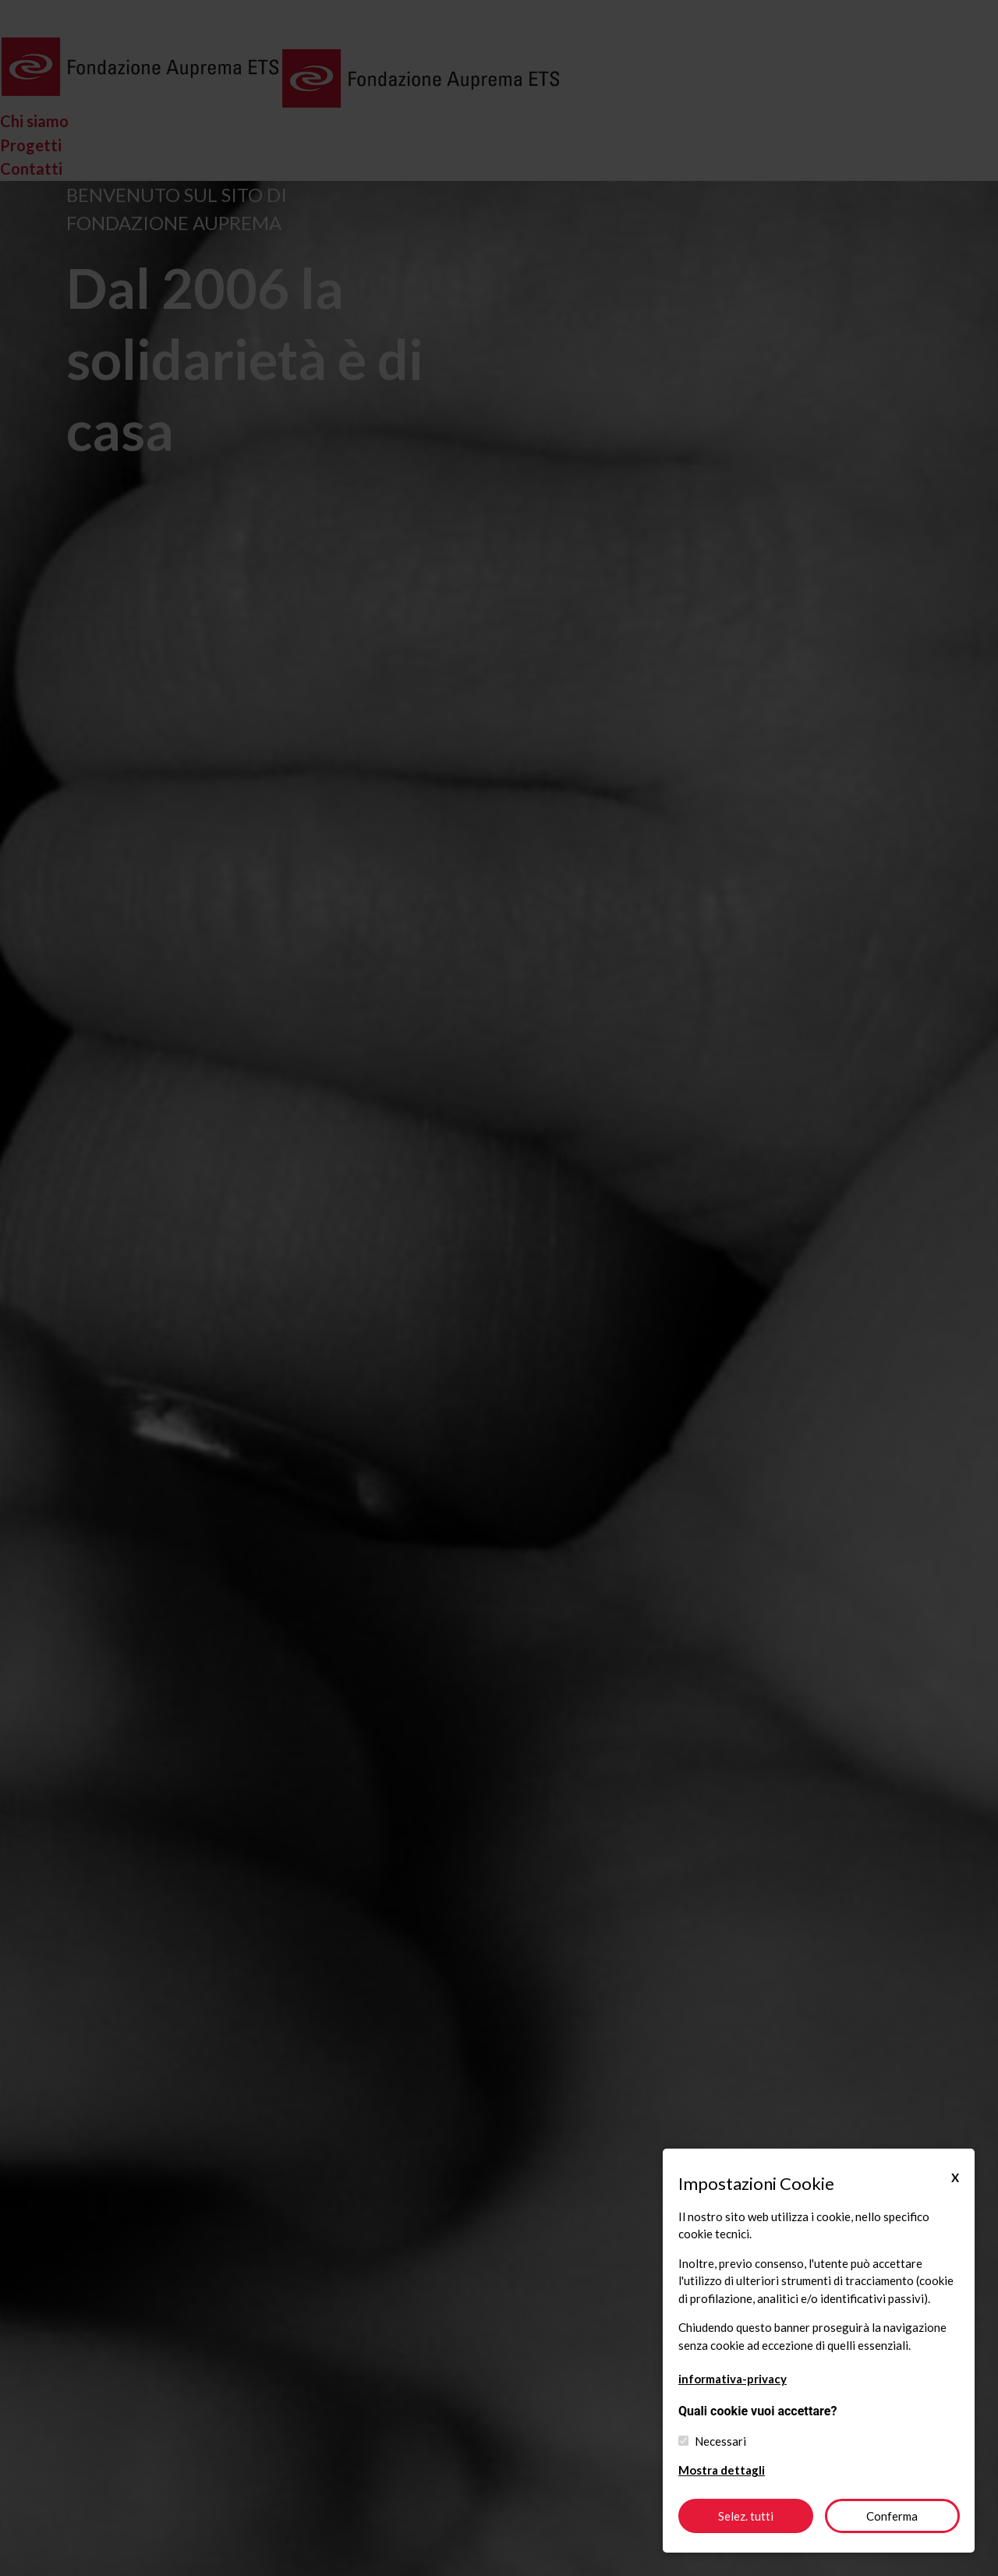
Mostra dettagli (721, 2470)
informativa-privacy (732, 2379)
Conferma (892, 2516)
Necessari (720, 2441)
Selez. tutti (745, 2516)
